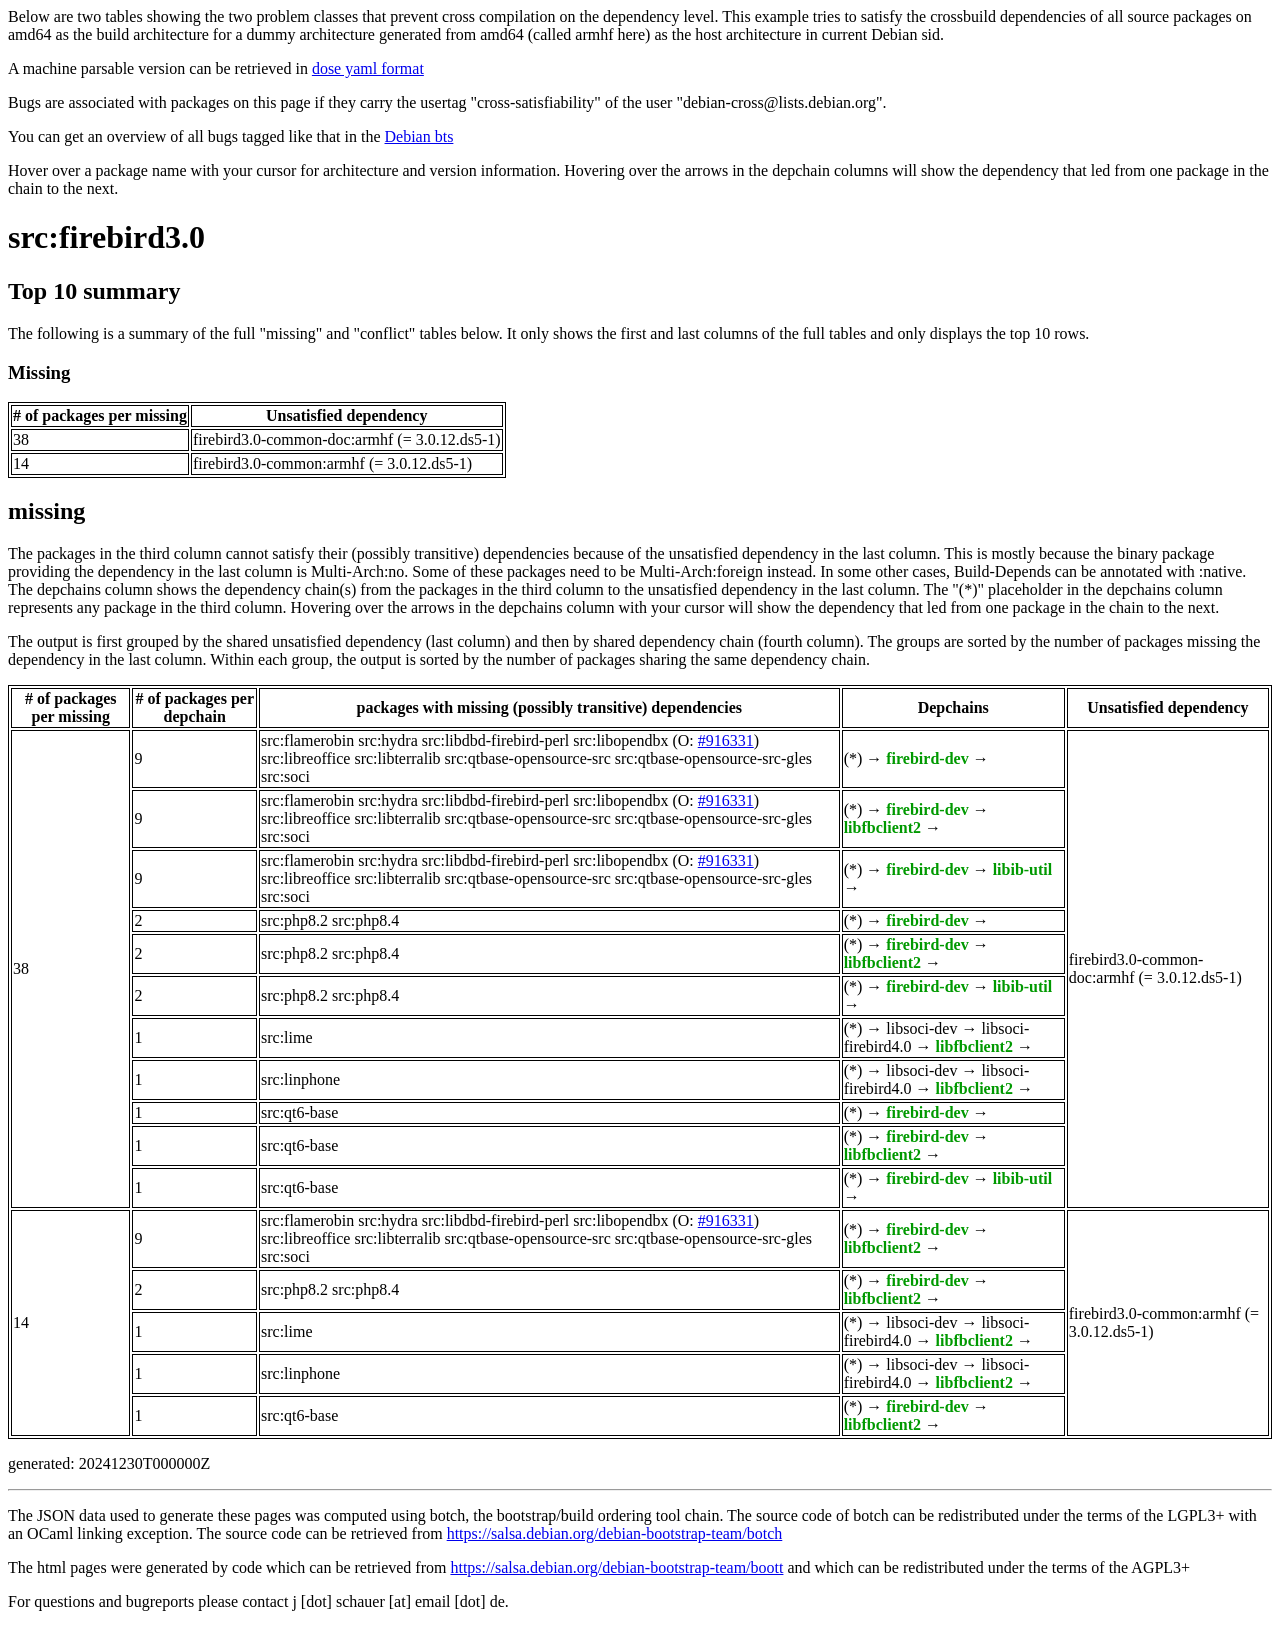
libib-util (1023, 869)
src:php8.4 (365, 920)
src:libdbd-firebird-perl (496, 740)
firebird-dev (927, 758)
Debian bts (419, 136)
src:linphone (300, 1079)
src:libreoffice (305, 758)
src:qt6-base (299, 1112)
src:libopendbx (620, 740)
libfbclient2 (882, 827)
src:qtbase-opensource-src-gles (713, 758)
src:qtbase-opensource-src (528, 758)
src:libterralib (397, 758)
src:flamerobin (307, 740)
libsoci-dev (921, 1028)
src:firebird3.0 (106, 237)
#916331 (726, 740)
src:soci (285, 776)
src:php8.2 (294, 920)
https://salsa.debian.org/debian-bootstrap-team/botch (615, 1533)
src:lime (287, 1037)
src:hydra (388, 740)
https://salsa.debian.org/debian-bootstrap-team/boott (616, 1567)
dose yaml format (368, 68)
